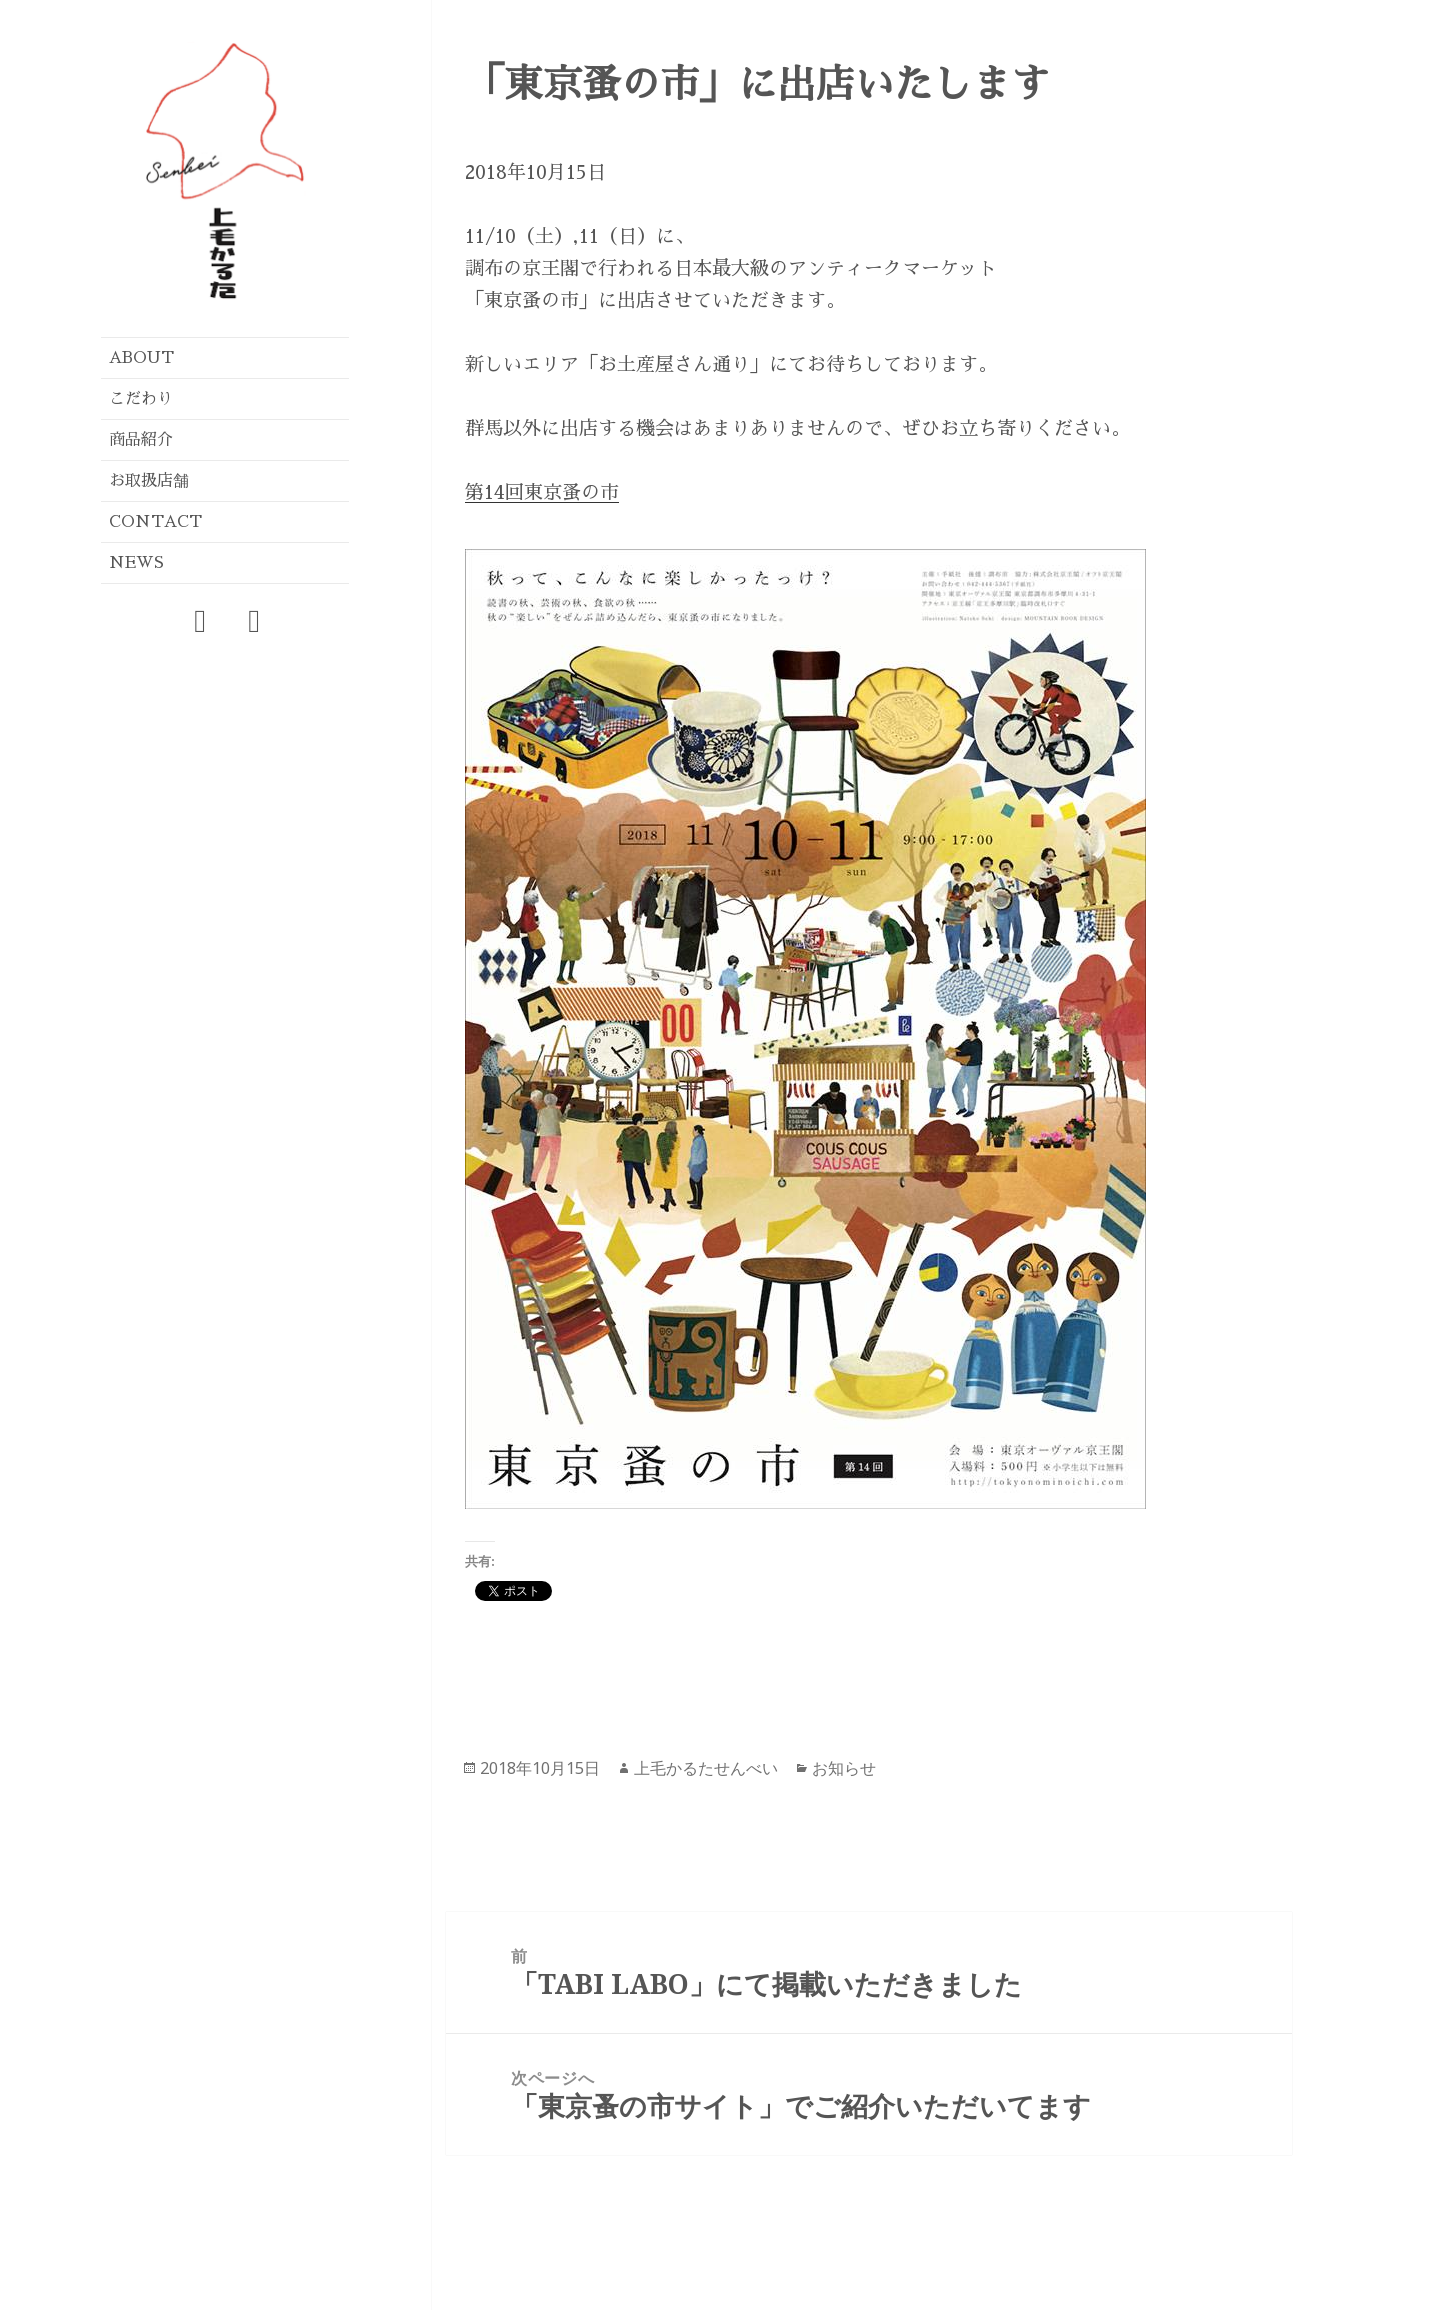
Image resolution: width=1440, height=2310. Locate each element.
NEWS (136, 563)
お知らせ (844, 1768)
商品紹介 (141, 440)
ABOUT (141, 358)
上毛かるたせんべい (706, 1768)
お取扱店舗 (149, 481)
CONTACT (155, 522)
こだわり (141, 399)
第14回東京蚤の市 (542, 492)
